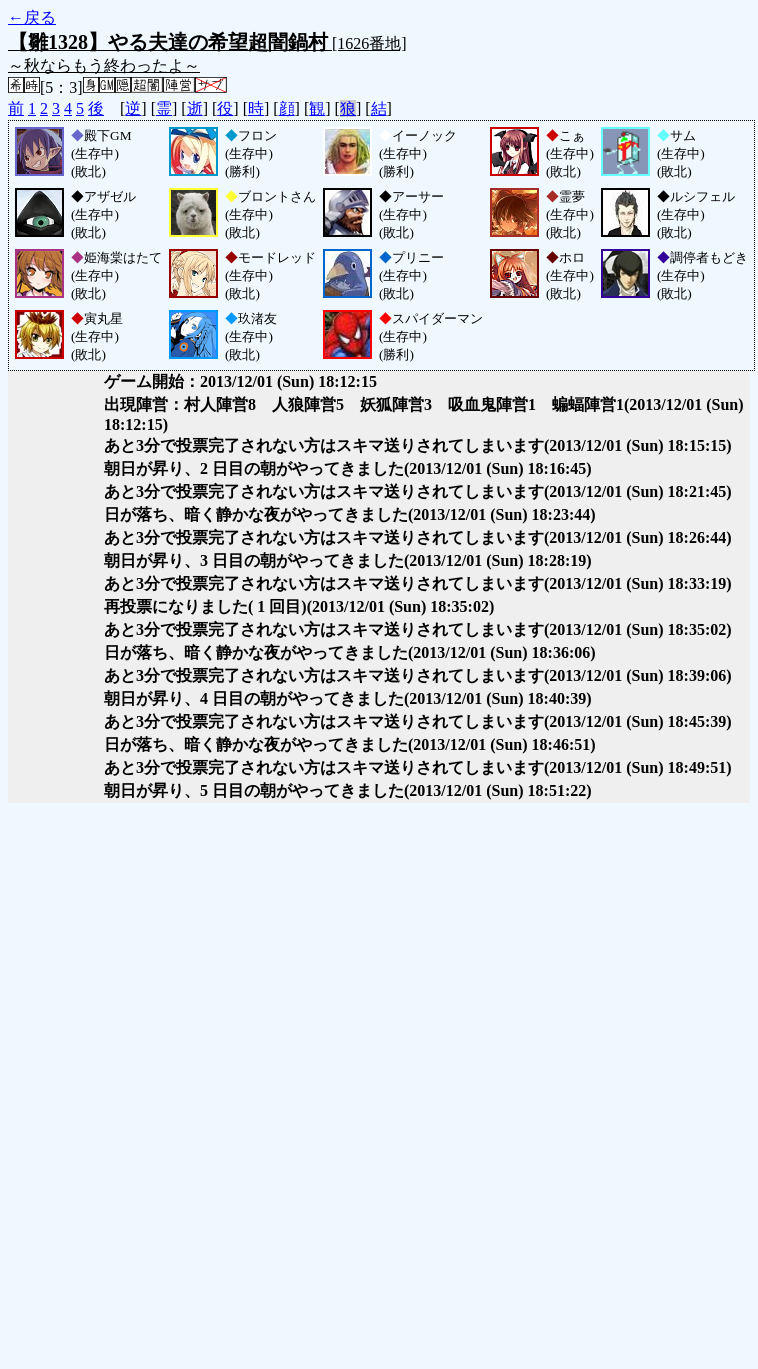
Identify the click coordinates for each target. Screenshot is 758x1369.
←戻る (32, 17)
